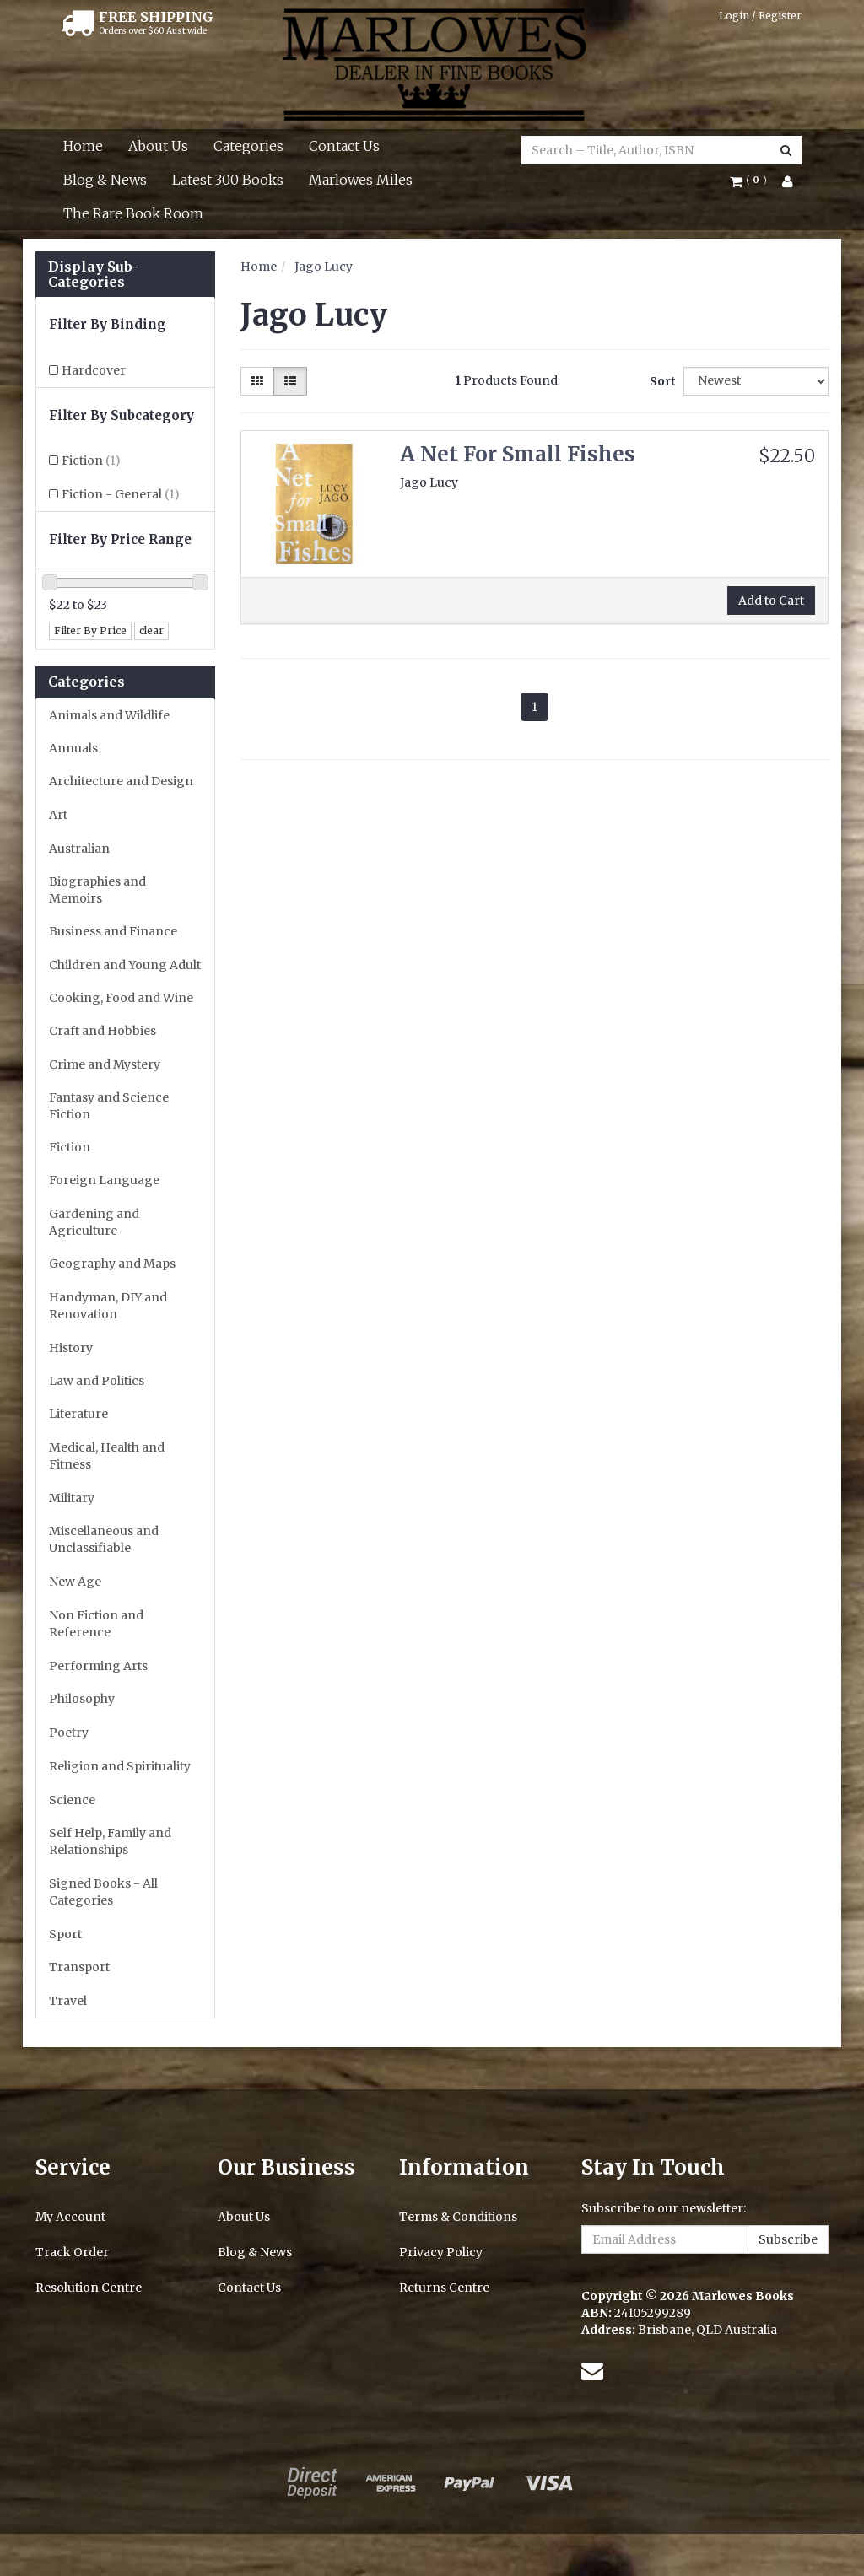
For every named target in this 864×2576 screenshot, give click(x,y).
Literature (78, 1413)
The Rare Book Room (133, 213)
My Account (70, 2216)
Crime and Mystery (104, 1064)
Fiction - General (121, 494)
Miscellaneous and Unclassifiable (104, 1539)
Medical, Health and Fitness (107, 1456)
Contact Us (344, 145)
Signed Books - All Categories (103, 1892)
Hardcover (94, 370)
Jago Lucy (323, 266)
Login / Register (760, 15)
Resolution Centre (88, 2287)
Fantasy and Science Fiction (109, 1106)
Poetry (69, 1732)
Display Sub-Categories (93, 274)
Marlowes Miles (361, 179)
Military (71, 1498)
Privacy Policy (441, 2252)
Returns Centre (444, 2287)
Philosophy (82, 1698)
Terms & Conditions (458, 2216)
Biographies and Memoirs (97, 890)
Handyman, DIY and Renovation (108, 1306)
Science (72, 1800)
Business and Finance (113, 931)
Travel (68, 2000)
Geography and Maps (112, 1263)
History (71, 1347)
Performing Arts (98, 1665)
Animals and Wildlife (109, 715)
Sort (660, 381)
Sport (65, 1934)
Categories (248, 145)
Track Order (72, 2252)
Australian (79, 848)
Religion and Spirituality (120, 1766)
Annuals (73, 748)
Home (83, 145)
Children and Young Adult (125, 965)
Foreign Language (104, 1180)
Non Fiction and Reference (96, 1624)
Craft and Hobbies (102, 1030)
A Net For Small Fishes (517, 454)
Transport (79, 1967)
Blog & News (105, 179)
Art (58, 814)
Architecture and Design (121, 781)
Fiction (91, 460)
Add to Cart (771, 600)
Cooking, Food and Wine (121, 997)
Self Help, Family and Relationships (110, 1841)
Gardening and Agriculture (94, 1222)
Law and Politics (96, 1380)
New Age (75, 1581)
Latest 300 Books (228, 179)
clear (151, 630)
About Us (158, 145)
